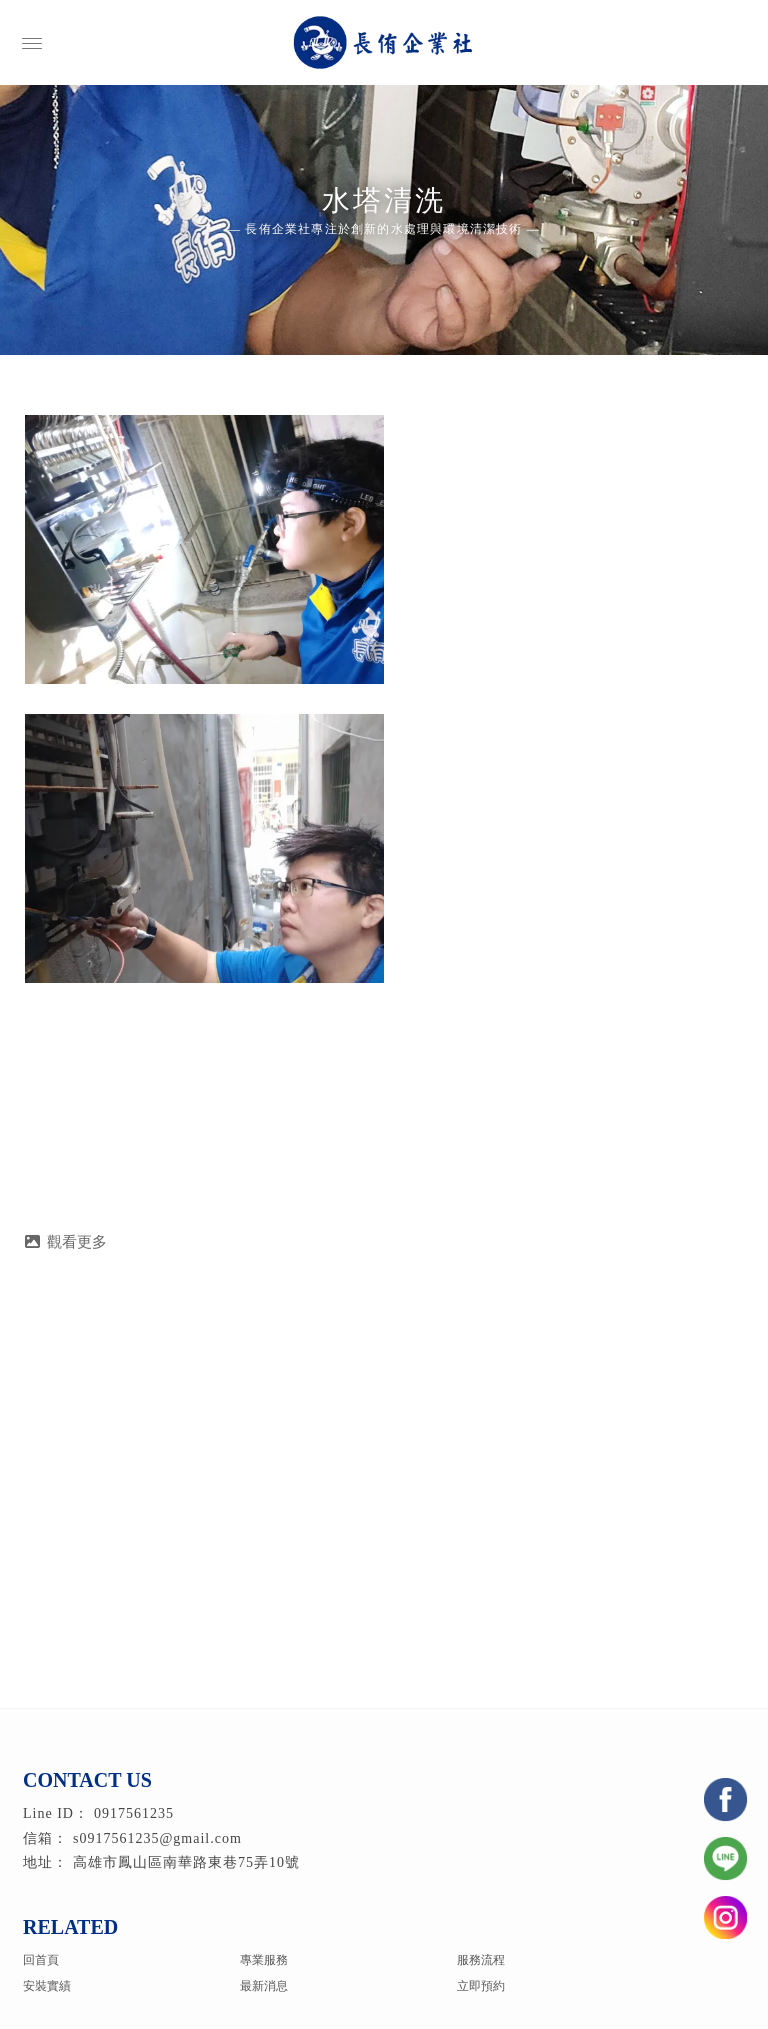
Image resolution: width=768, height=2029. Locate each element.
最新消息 (264, 1986)
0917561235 (134, 1813)
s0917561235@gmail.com (157, 1838)
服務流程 (481, 1960)
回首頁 (41, 1960)
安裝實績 (47, 1986)
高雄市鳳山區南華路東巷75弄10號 (186, 1862)
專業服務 (264, 1960)
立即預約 (481, 1986)
